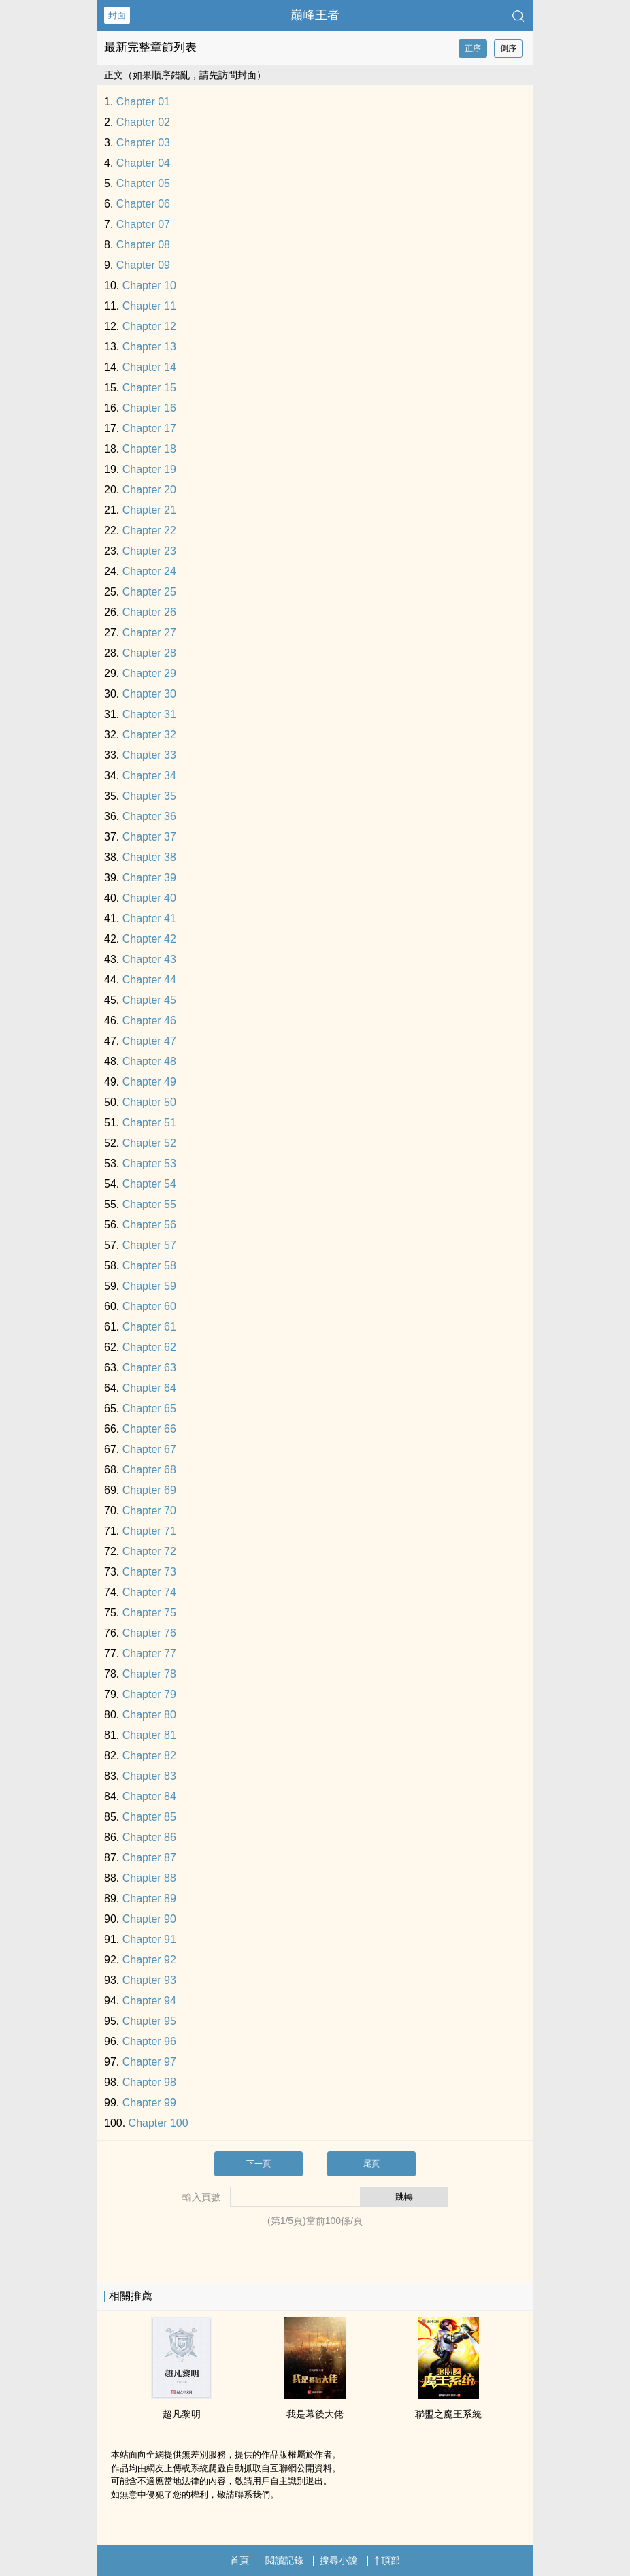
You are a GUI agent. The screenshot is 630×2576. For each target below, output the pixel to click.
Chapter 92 (149, 1960)
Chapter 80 (149, 1715)
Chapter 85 (149, 1817)
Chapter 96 (149, 2041)
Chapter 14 (149, 367)
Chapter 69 (149, 1490)
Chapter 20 (149, 489)
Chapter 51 (149, 1122)
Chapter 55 (149, 1204)
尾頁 (371, 2163)
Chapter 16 (149, 408)
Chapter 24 (149, 571)
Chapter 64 (149, 1388)
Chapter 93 (149, 1980)
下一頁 (258, 2163)
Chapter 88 (149, 1878)
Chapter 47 (149, 1041)
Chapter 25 (149, 592)
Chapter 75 (149, 1612)
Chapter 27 (149, 632)
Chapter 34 (149, 775)
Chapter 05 (143, 183)
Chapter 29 (149, 673)
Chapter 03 (143, 142)
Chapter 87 (149, 1857)
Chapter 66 (149, 1429)
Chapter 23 (149, 551)
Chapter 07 (143, 224)
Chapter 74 (149, 1592)
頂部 (387, 2560)
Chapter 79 (149, 1694)
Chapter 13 (149, 347)
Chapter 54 (149, 1184)
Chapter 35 (149, 796)
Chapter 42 (149, 939)
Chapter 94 (149, 2000)
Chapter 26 (149, 612)
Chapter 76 (149, 1633)
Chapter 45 (149, 1000)
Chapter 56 (149, 1224)
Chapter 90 (149, 1919)
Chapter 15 (149, 387)
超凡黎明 (182, 2414)
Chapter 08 (143, 244)
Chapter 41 (149, 918)
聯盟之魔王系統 (448, 2414)
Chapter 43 (149, 959)
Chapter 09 (143, 265)
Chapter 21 (149, 510)
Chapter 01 (143, 102)
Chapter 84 (149, 1796)
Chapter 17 (149, 428)
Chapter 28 (149, 653)
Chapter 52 (149, 1143)
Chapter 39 (149, 877)
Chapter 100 (158, 2123)
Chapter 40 (149, 898)
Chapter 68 (149, 1470)
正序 (473, 48)
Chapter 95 (149, 2021)
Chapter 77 (149, 1653)
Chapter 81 (149, 1735)
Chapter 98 (149, 2082)
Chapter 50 (149, 1102)
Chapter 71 (149, 1531)
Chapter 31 (149, 714)
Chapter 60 (149, 1306)
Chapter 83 (149, 1776)
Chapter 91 (149, 1939)
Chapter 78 (149, 1674)
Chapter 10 (149, 285)
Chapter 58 (149, 1265)
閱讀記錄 (284, 2560)
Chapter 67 (149, 1449)
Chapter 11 (149, 306)
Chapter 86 (149, 1837)
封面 (117, 15)
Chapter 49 (149, 1082)
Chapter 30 (149, 694)
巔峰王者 (315, 15)
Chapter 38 (149, 857)
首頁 (239, 2560)
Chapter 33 (149, 755)
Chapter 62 (149, 1347)
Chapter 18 (149, 449)
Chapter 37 (149, 837)
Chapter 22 (149, 530)
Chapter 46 (149, 1020)
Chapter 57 (149, 1245)
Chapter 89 (149, 1898)
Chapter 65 (149, 1408)
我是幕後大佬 (315, 2414)
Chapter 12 (149, 326)
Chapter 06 (143, 204)
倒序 (508, 48)
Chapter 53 (149, 1163)
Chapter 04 (143, 163)
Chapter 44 (149, 979)
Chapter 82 (149, 1755)
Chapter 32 (149, 734)
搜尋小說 (339, 2560)
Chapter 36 (149, 816)
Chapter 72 (149, 1551)
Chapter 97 (149, 2062)
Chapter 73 (149, 1572)
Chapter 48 (149, 1061)
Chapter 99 (149, 2102)
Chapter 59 (149, 1286)
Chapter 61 (149, 1327)
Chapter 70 (149, 1510)
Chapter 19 (149, 469)
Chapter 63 (149, 1367)
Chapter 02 (143, 122)
